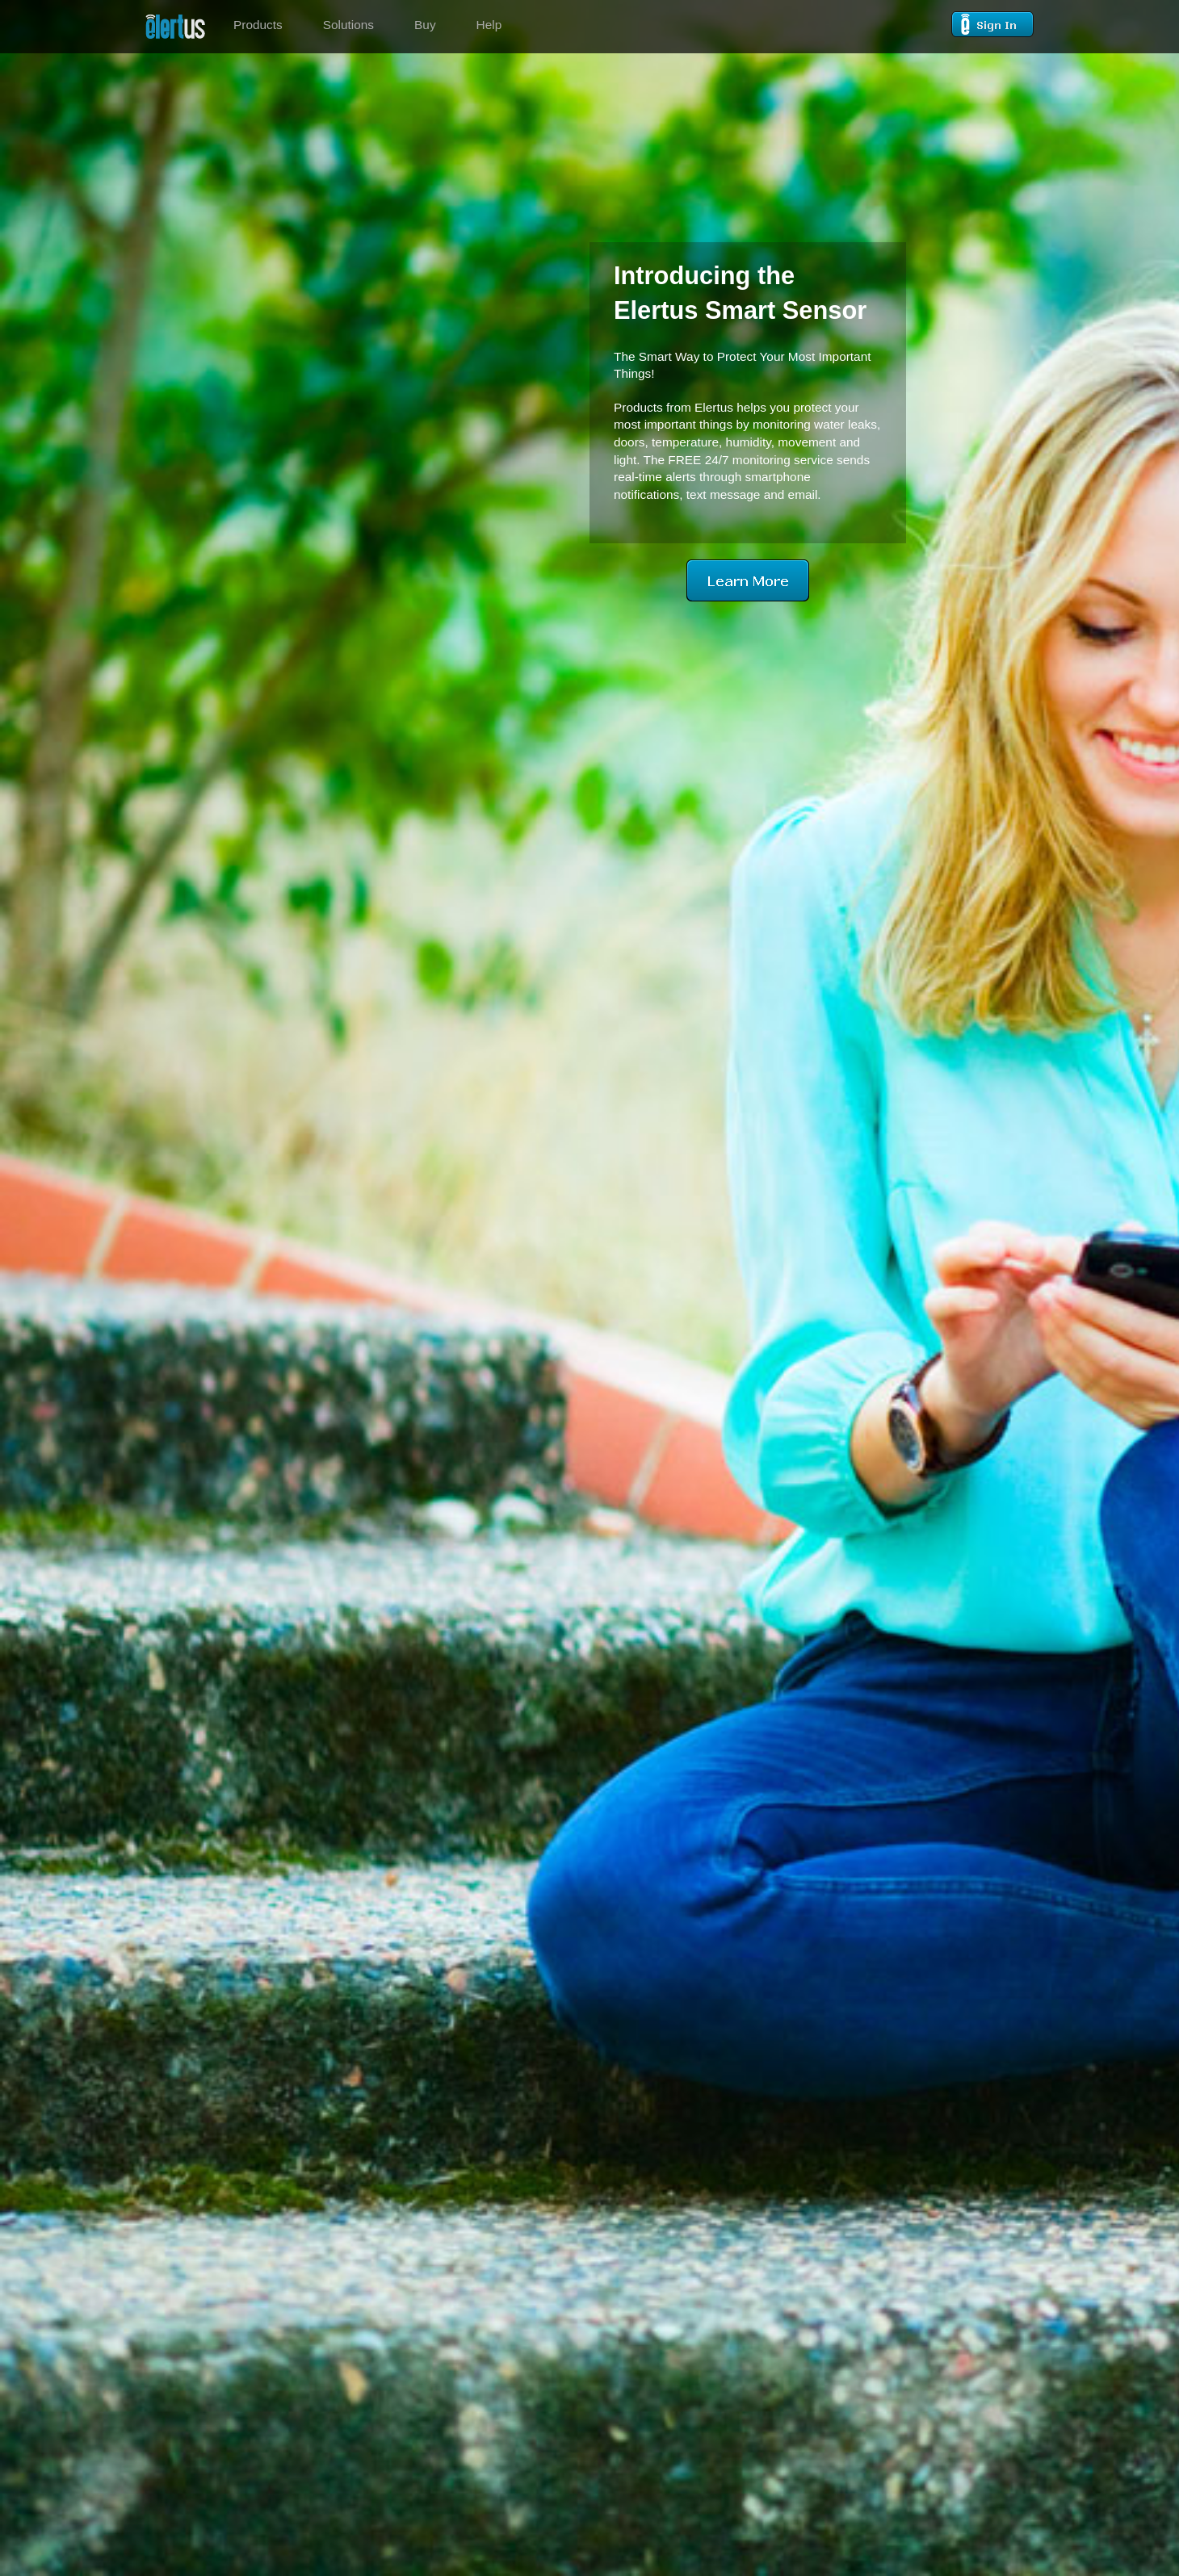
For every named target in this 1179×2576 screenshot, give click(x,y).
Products (258, 24)
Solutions (348, 24)
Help (489, 24)
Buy (425, 24)
